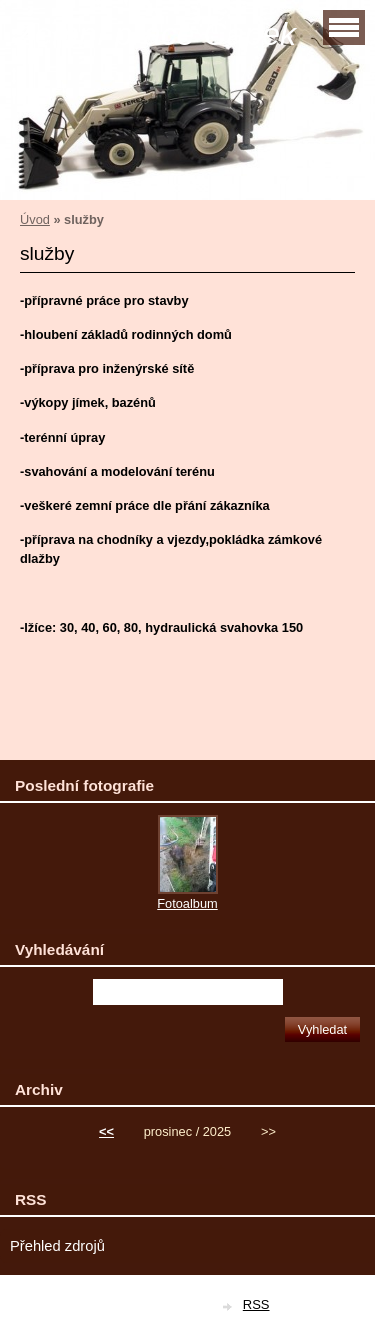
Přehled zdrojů (57, 1246)
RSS (256, 1304)
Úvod (35, 219)
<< (106, 1131)
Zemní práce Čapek (155, 34)
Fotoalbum (187, 903)
